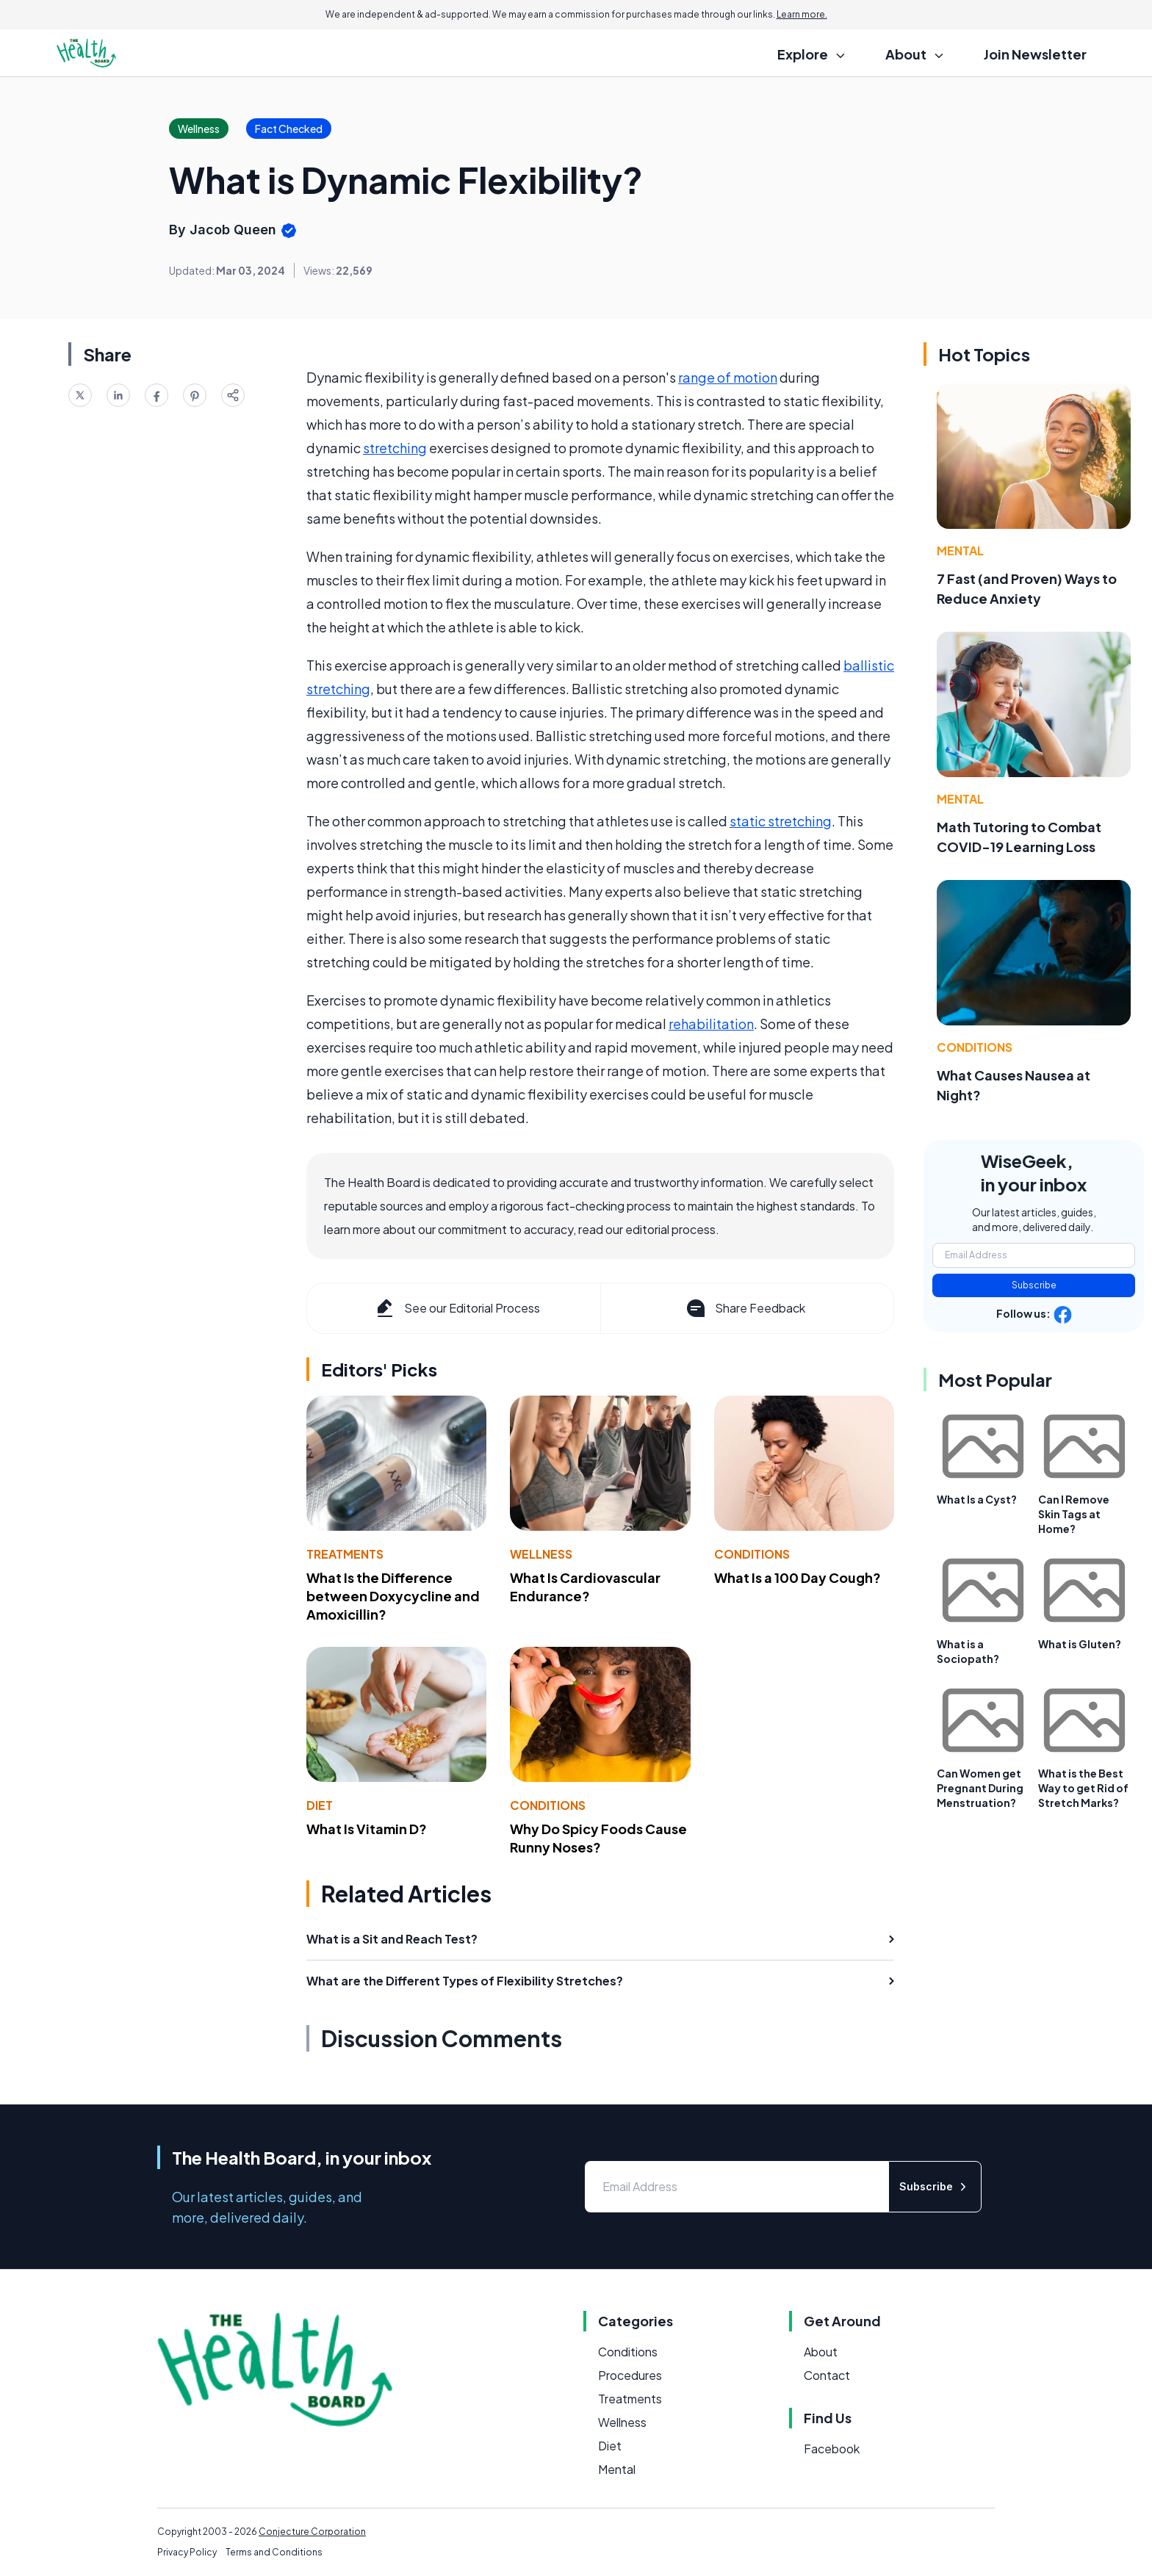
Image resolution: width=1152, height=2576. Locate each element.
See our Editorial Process (456, 1308)
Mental (960, 550)
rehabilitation (711, 1023)
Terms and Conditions (274, 2552)
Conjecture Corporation (312, 2531)
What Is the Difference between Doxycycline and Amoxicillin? (393, 1596)
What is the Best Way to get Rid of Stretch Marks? (1083, 1788)
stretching (395, 447)
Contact (827, 2375)
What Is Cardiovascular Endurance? (585, 1586)
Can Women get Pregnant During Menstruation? (980, 1788)
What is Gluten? (1079, 1643)
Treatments (345, 1554)
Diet (319, 1805)
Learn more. (802, 14)
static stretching (781, 820)
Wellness (541, 1554)
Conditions (752, 1554)
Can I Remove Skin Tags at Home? (1073, 1514)
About (821, 2351)
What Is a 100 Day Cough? (797, 1577)
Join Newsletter (1035, 54)
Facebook (832, 2448)
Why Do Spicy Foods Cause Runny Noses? (598, 1837)
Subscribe (1034, 1285)
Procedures (630, 2375)
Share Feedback (744, 1308)
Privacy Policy (187, 2552)
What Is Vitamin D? (366, 1828)
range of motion (727, 377)
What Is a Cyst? (977, 1499)
